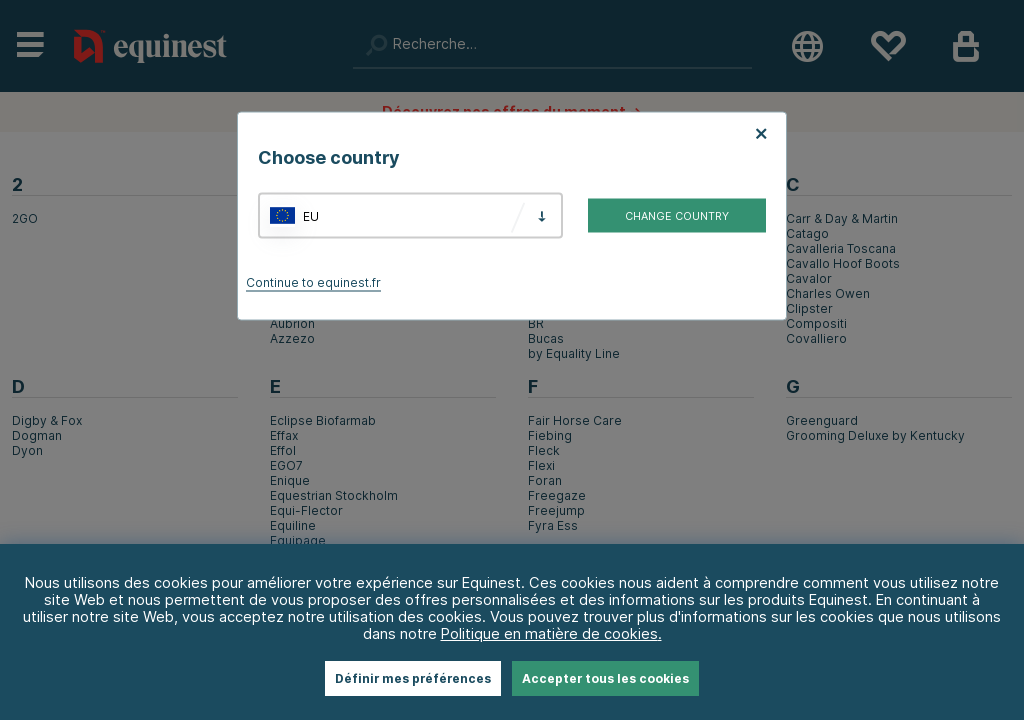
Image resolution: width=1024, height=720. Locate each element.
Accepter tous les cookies (605, 678)
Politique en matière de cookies (549, 633)
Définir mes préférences (413, 678)
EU (311, 215)
